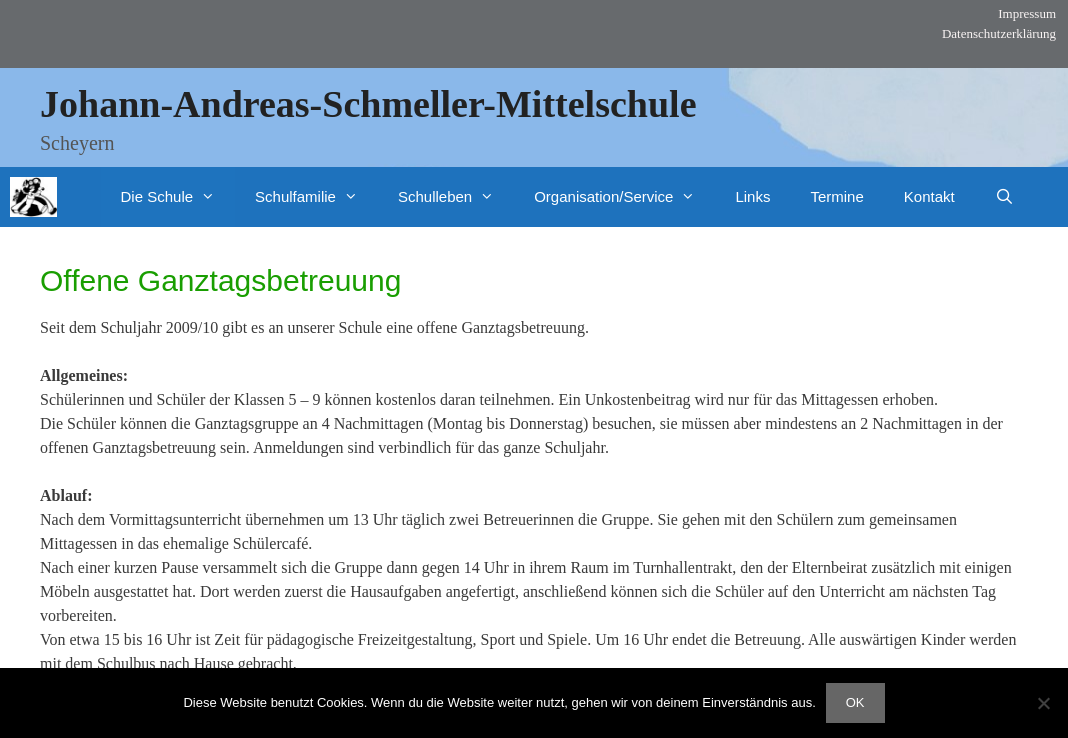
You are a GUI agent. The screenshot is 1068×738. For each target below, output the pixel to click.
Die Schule (178, 197)
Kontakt (929, 196)
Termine (836, 196)
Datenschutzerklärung (999, 33)
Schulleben (456, 197)
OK (855, 702)
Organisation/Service (624, 197)
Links (752, 196)
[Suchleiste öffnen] (1004, 197)
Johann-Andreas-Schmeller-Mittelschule (368, 104)
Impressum (1027, 13)
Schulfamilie (316, 197)
